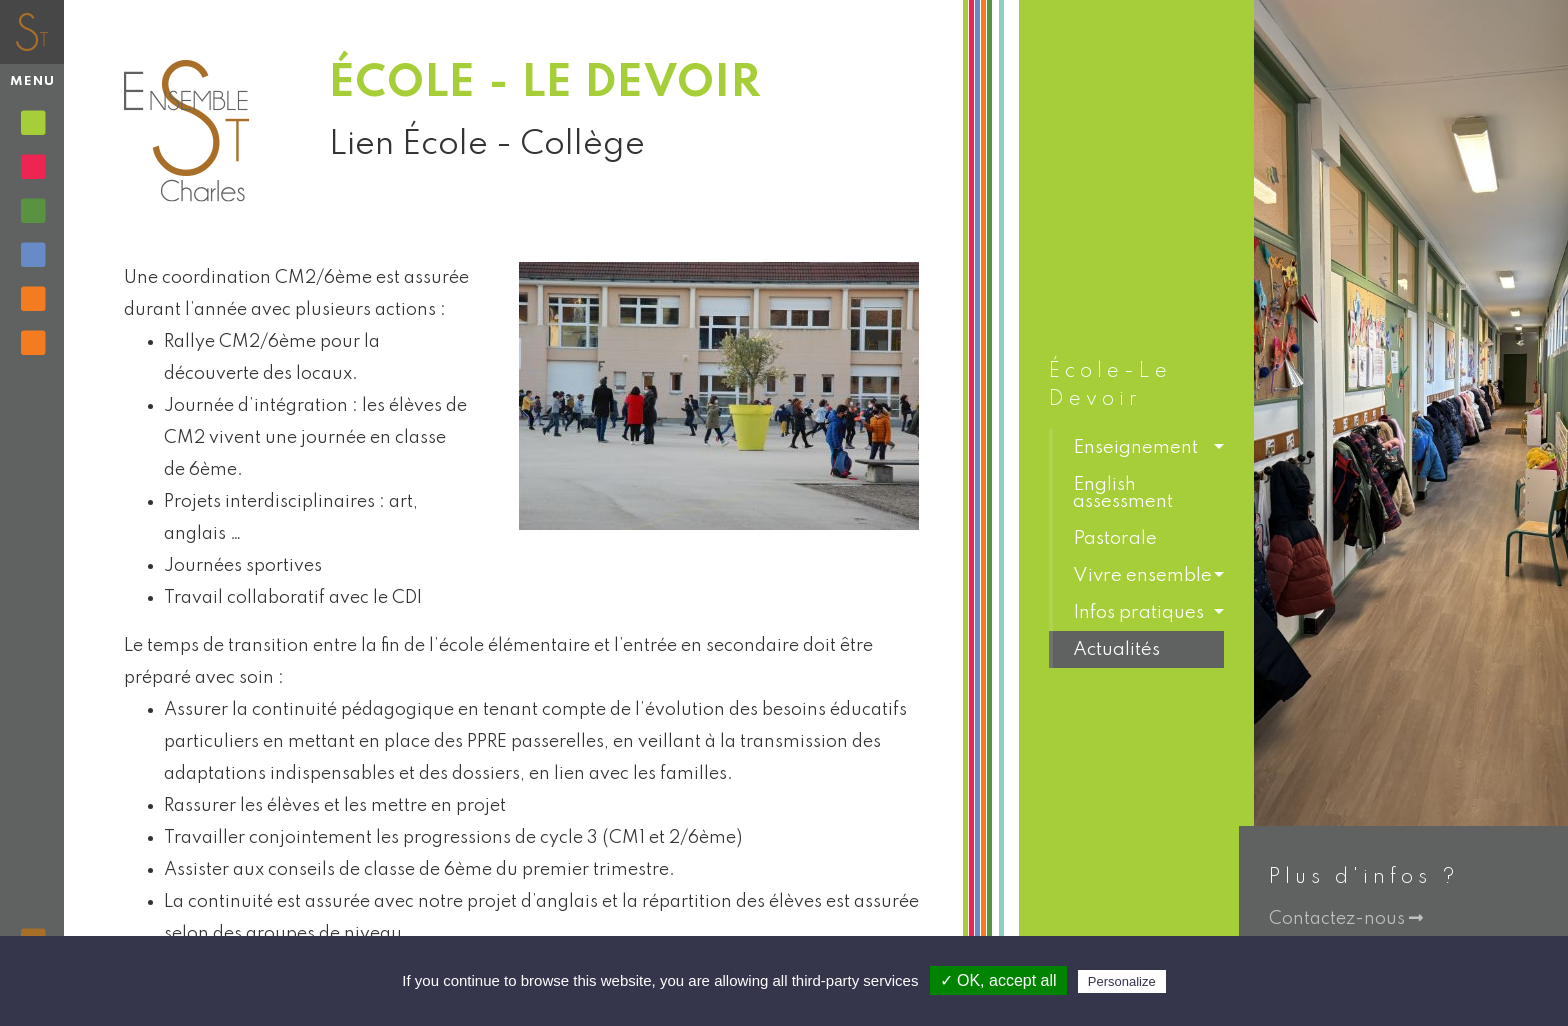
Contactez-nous (1346, 919)
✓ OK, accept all (998, 980)
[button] (1136, 447)
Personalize (1122, 981)
